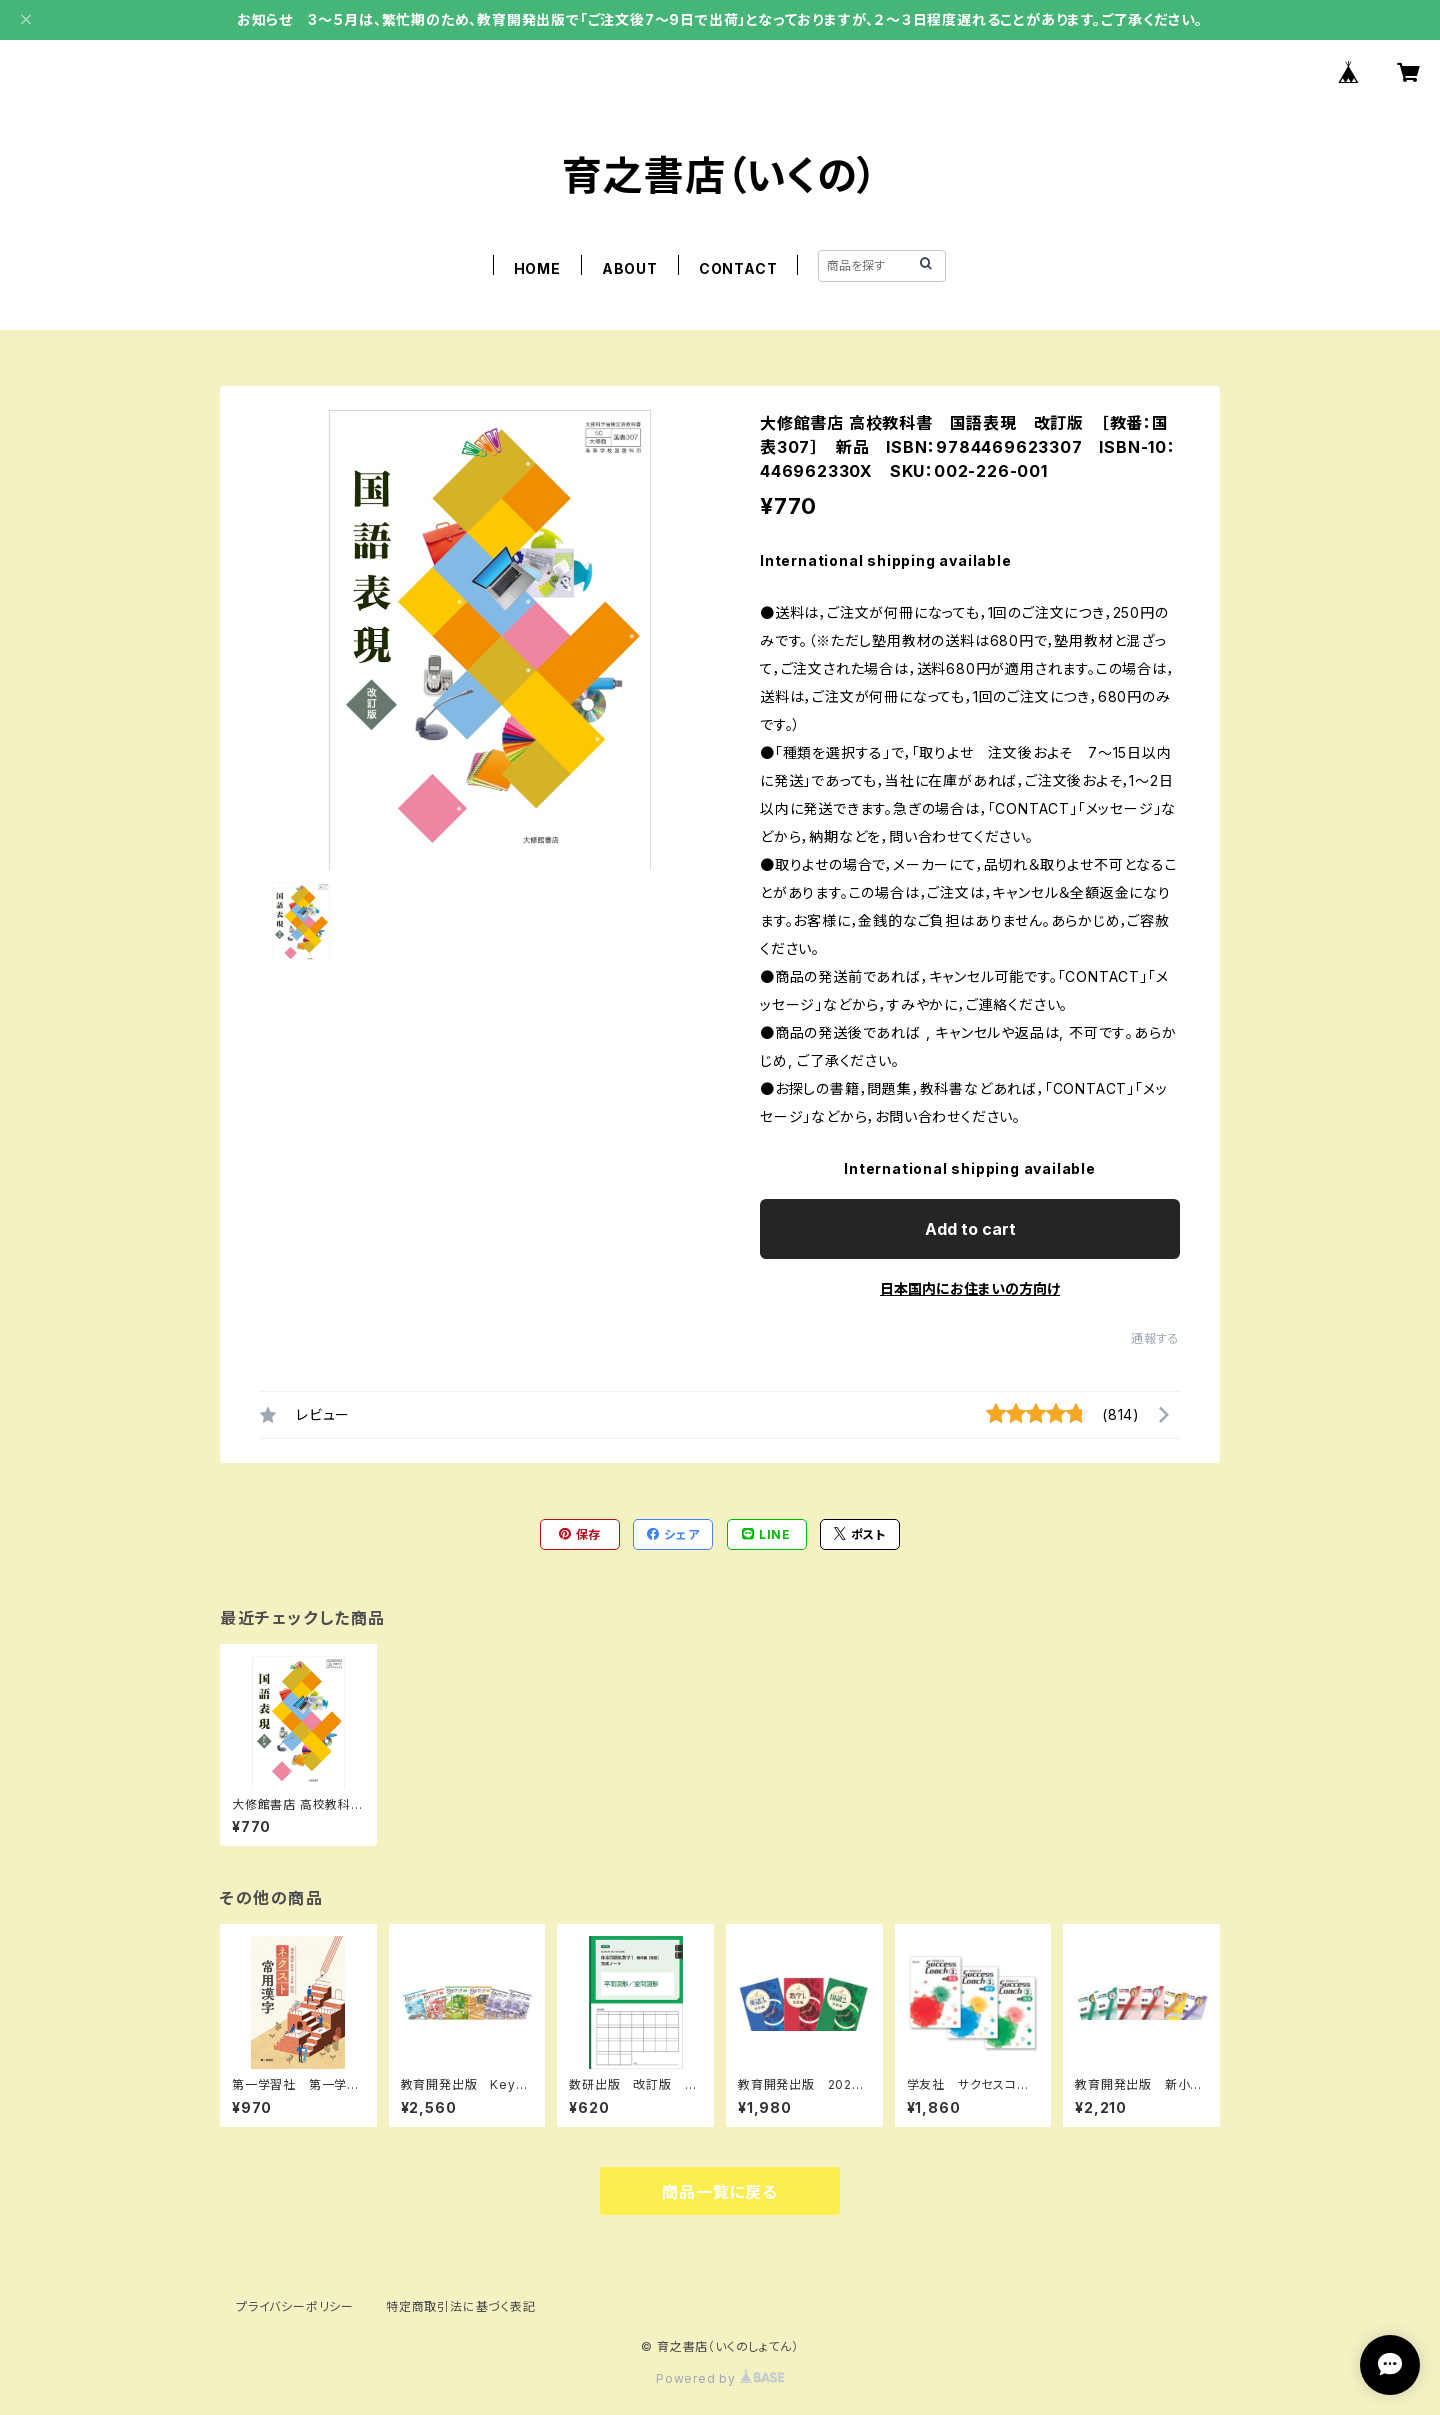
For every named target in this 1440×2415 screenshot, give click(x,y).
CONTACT (738, 268)
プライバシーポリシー (295, 2306)
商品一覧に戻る (720, 2192)
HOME (537, 268)
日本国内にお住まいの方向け (970, 1288)
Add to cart (970, 1229)
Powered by (720, 2378)
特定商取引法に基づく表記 (461, 2306)
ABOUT (630, 268)
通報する (1155, 1338)
